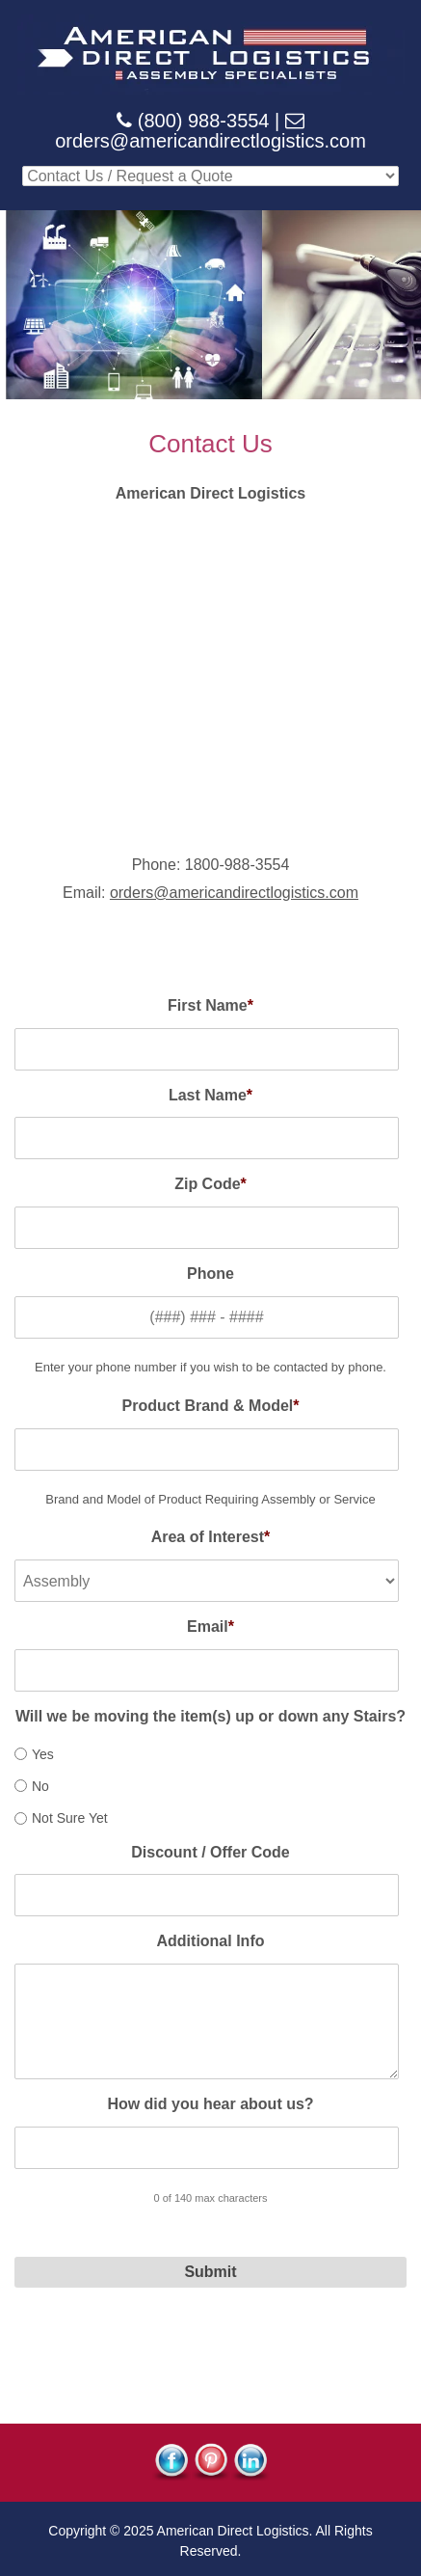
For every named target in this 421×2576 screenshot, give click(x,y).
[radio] (206, 1754)
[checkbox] (206, 1783)
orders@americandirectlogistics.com (210, 140)
